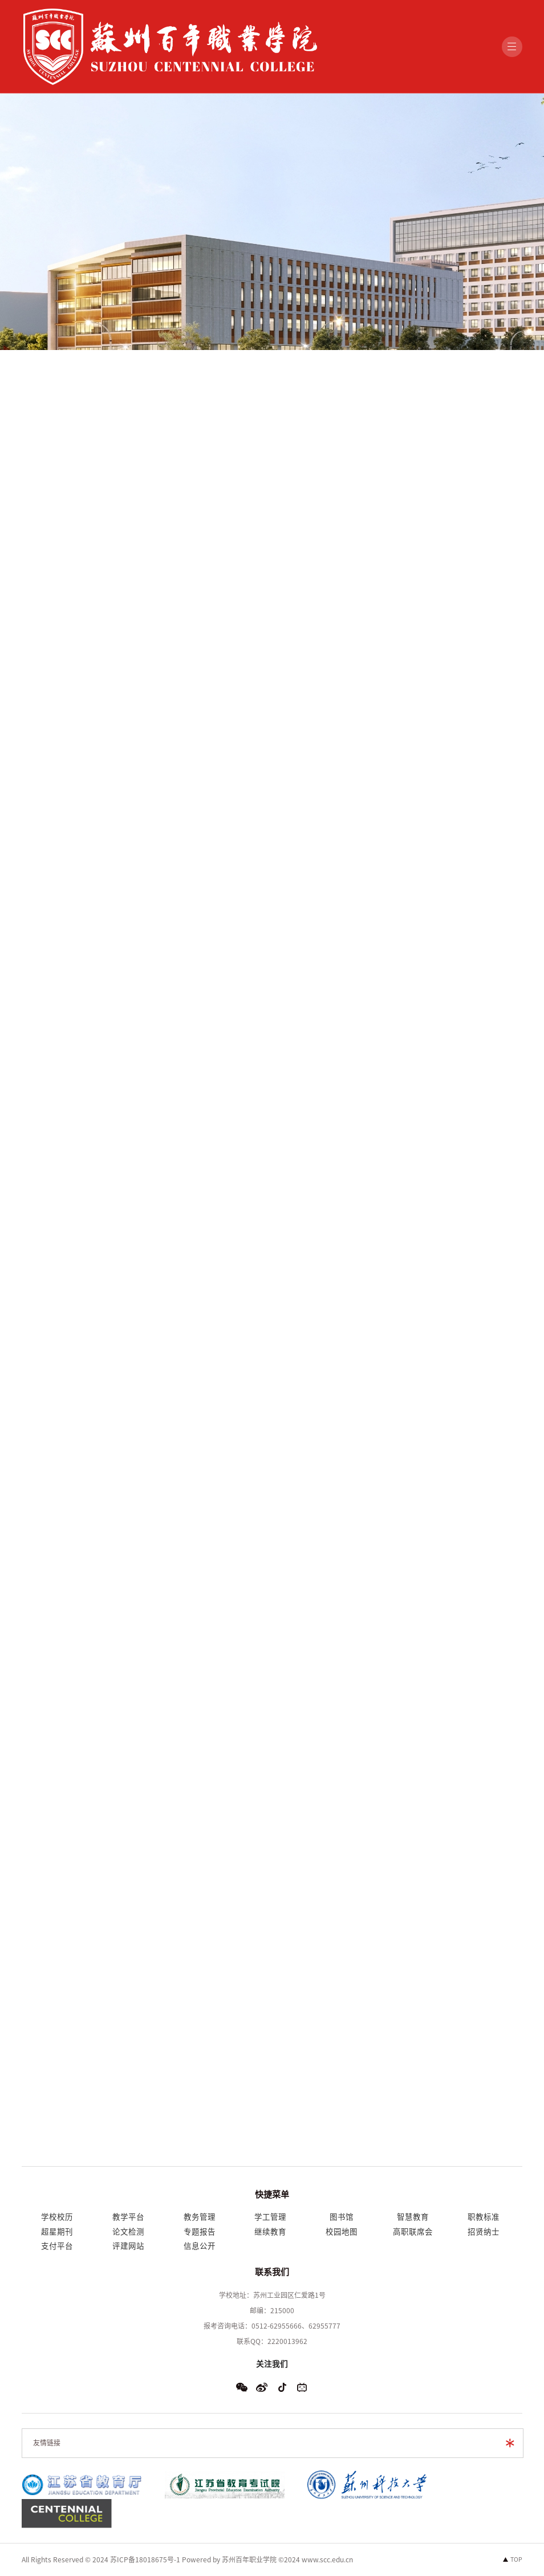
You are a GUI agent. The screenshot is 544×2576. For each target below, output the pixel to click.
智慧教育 (413, 2217)
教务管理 (200, 2217)
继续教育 (270, 2232)
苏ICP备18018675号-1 (145, 2559)
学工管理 (270, 2217)
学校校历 (57, 2217)
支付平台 (57, 2246)
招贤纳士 (484, 2232)
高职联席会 (413, 2232)
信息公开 (200, 2246)
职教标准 (484, 2217)
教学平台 (128, 2217)
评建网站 (128, 2246)
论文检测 (128, 2232)
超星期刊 (57, 2232)
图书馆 (342, 2217)
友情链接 (46, 2442)
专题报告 (200, 2232)
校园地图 (342, 2232)
